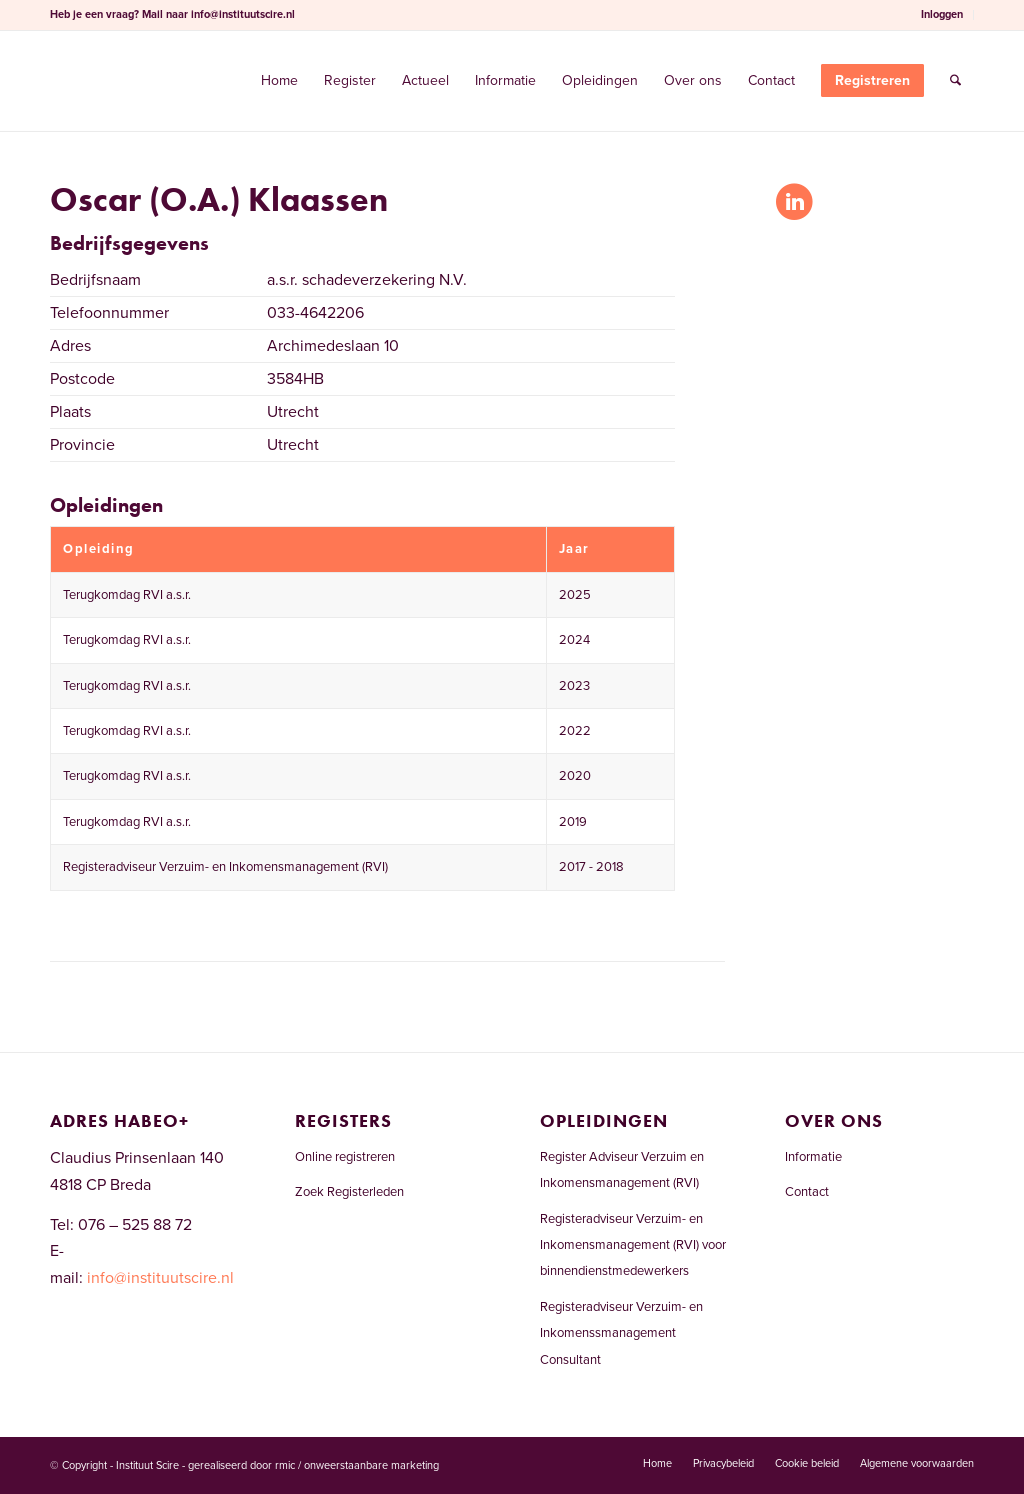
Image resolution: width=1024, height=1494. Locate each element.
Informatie (813, 1157)
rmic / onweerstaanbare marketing (357, 1465)
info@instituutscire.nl (243, 14)
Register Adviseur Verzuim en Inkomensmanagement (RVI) (622, 1170)
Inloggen (942, 14)
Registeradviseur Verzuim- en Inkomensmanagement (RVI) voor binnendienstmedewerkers (633, 1245)
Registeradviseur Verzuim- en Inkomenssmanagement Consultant (621, 1333)
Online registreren (345, 1157)
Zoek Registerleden (349, 1192)
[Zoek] (955, 81)
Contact (807, 1192)
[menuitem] (942, 15)
